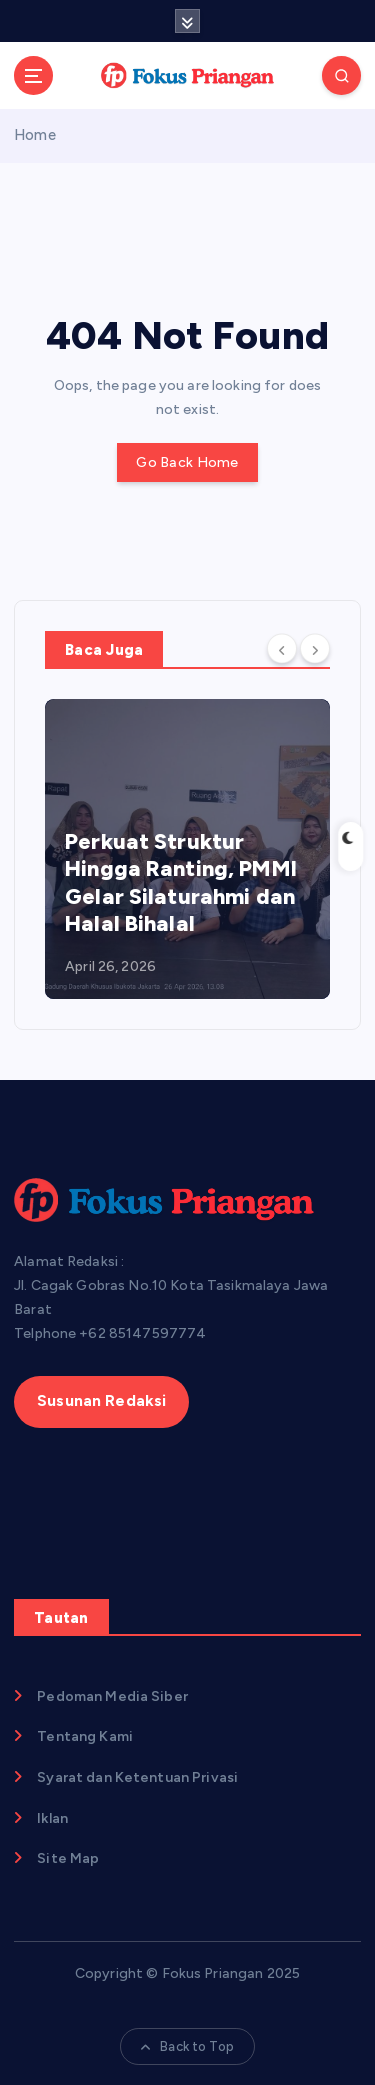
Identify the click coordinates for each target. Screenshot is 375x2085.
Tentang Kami (85, 1736)
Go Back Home (187, 462)
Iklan (52, 1818)
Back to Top (187, 2046)
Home (35, 135)
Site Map (68, 1858)
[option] (187, 849)
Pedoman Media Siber (112, 1696)
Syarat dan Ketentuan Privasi (137, 1777)
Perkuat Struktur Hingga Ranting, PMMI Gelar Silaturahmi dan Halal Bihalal (181, 883)
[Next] (315, 648)
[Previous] (282, 648)
